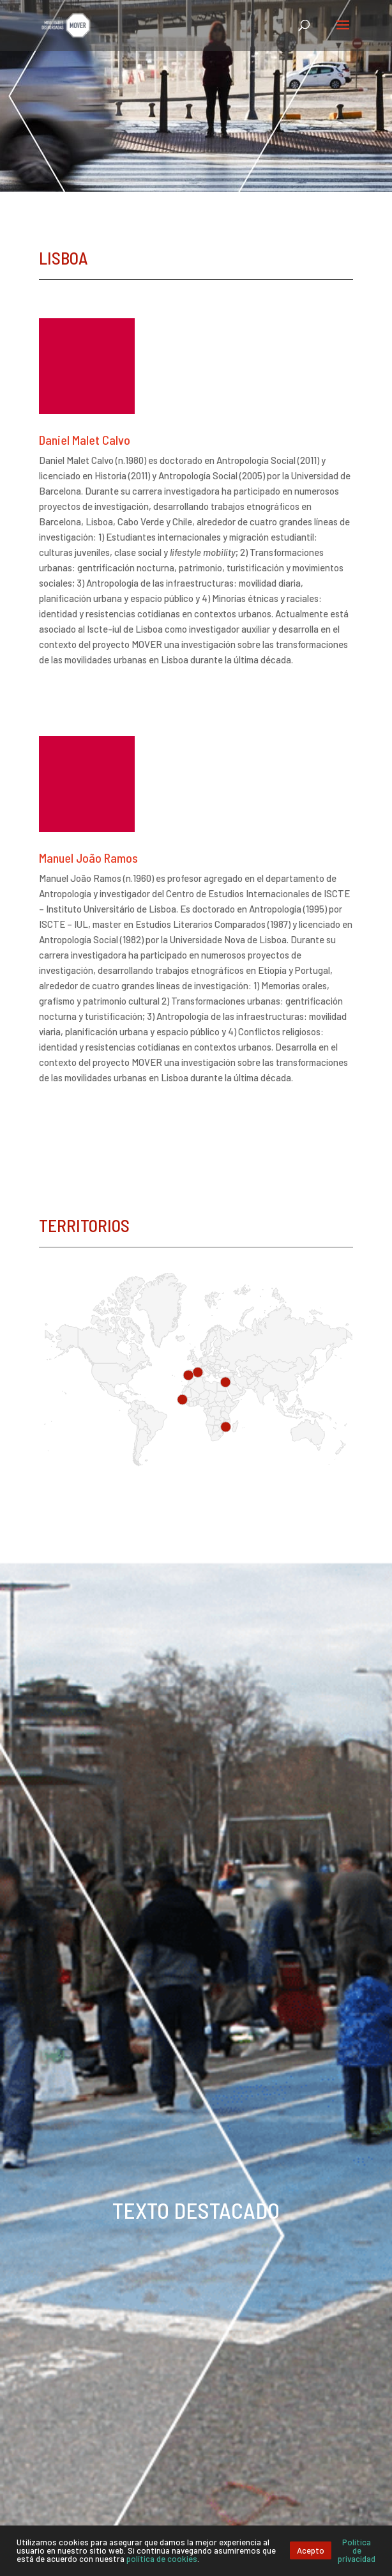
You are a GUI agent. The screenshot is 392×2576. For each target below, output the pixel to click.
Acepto (310, 2550)
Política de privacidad (356, 2550)
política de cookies (161, 2559)
